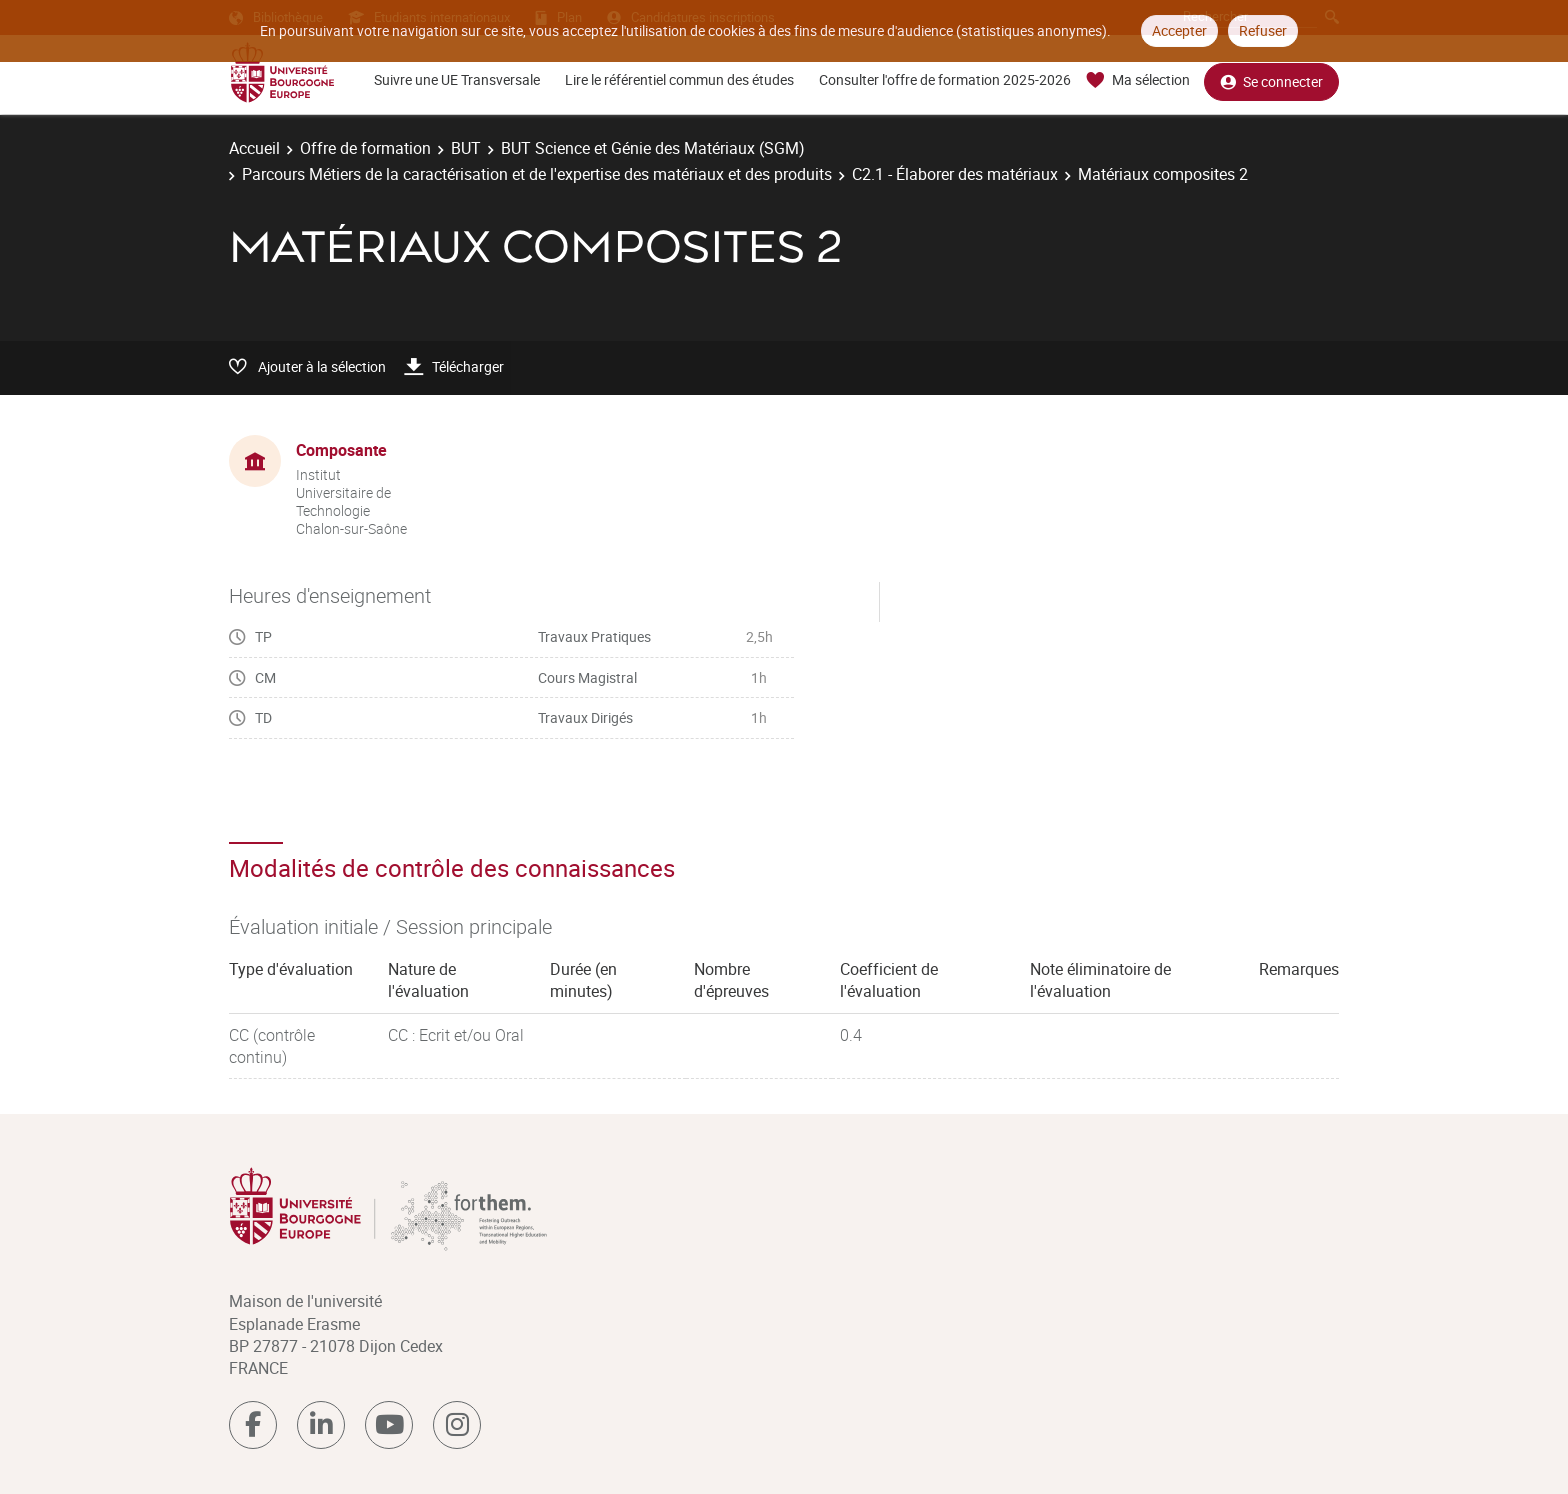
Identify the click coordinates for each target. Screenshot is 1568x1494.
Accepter (1179, 30)
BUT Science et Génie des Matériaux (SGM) (653, 148)
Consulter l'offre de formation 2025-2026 (945, 79)
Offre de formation (365, 148)
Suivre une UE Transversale (457, 79)
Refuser (1263, 30)
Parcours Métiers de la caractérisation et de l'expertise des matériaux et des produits (537, 174)
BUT (466, 148)
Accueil (254, 148)
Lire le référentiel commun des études (679, 79)
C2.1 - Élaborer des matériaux (955, 174)
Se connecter (1271, 80)
